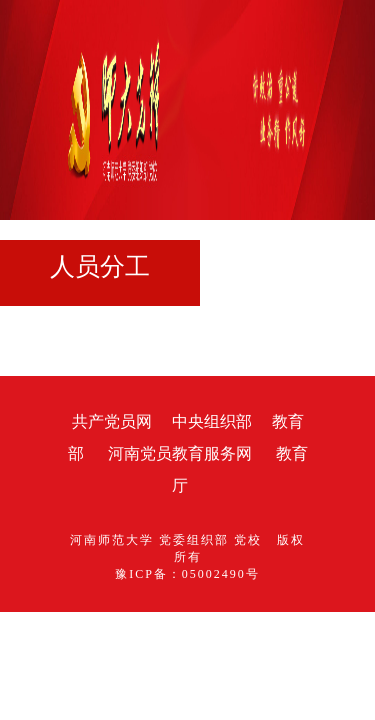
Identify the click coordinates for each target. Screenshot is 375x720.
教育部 (228, 421)
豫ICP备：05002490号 (187, 525)
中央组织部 (144, 421)
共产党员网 (44, 421)
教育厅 (216, 453)
